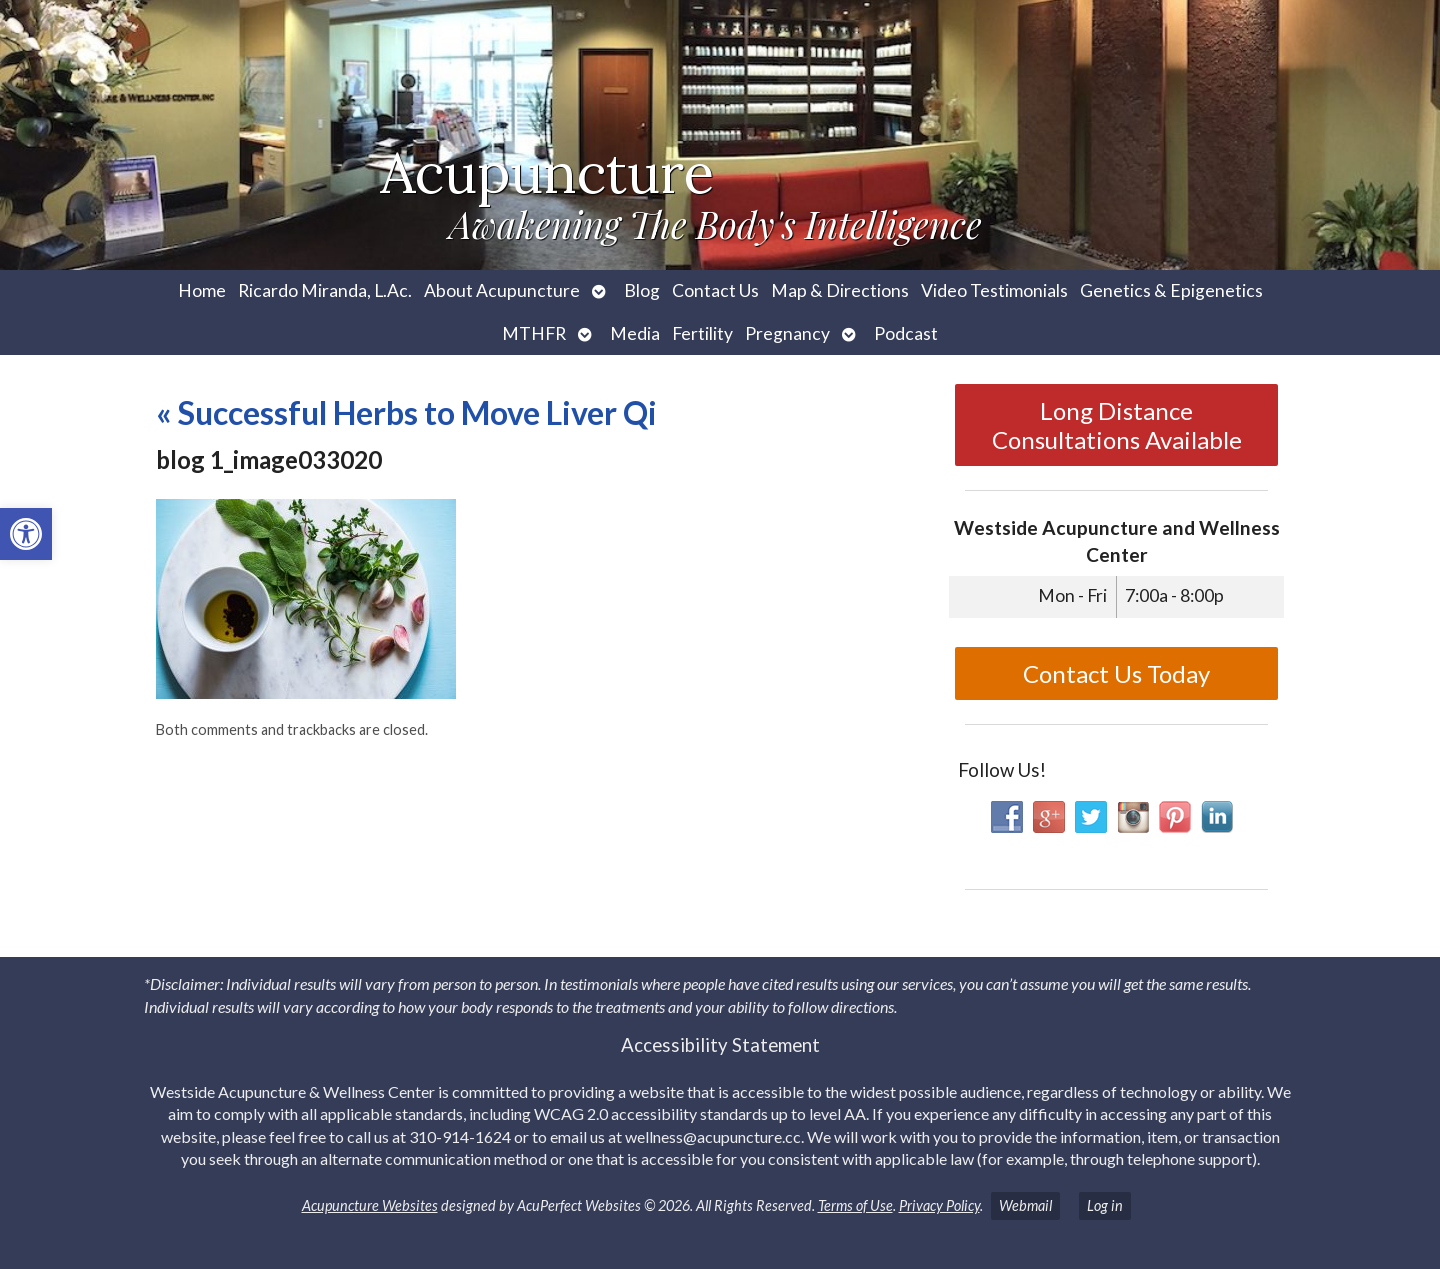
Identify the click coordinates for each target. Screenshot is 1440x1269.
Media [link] (635, 333)
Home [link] (202, 290)
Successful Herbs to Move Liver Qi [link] (406, 412)
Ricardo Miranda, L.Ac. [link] (325, 290)
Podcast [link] (906, 333)
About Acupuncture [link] (502, 290)
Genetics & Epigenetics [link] (1171, 290)
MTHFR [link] (534, 333)
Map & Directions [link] (840, 290)
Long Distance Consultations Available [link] (1117, 425)
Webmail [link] (1025, 1205)
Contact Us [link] (715, 290)
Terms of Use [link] (855, 1205)
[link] (26, 534)
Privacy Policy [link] (939, 1205)
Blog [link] (642, 290)
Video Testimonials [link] (994, 290)
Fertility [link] (702, 333)
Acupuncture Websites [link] (370, 1205)
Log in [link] (1105, 1205)
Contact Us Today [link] (1116, 673)
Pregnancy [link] (787, 333)
